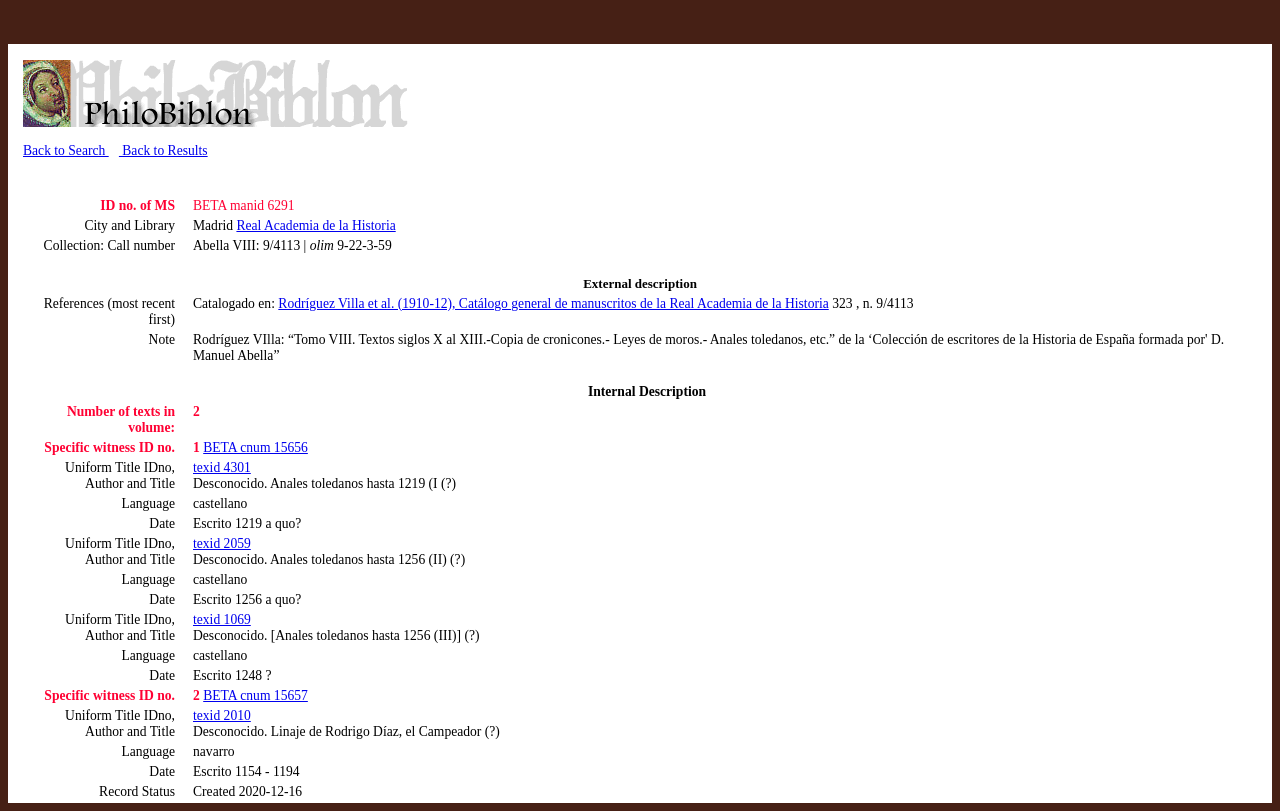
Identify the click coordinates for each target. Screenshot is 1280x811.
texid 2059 (222, 543)
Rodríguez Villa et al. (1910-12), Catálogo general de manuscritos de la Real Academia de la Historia (553, 303)
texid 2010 (222, 715)
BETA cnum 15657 (255, 695)
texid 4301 (222, 467)
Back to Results (163, 150)
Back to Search (66, 150)
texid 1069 (222, 619)
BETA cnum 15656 (255, 447)
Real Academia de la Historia (315, 225)
